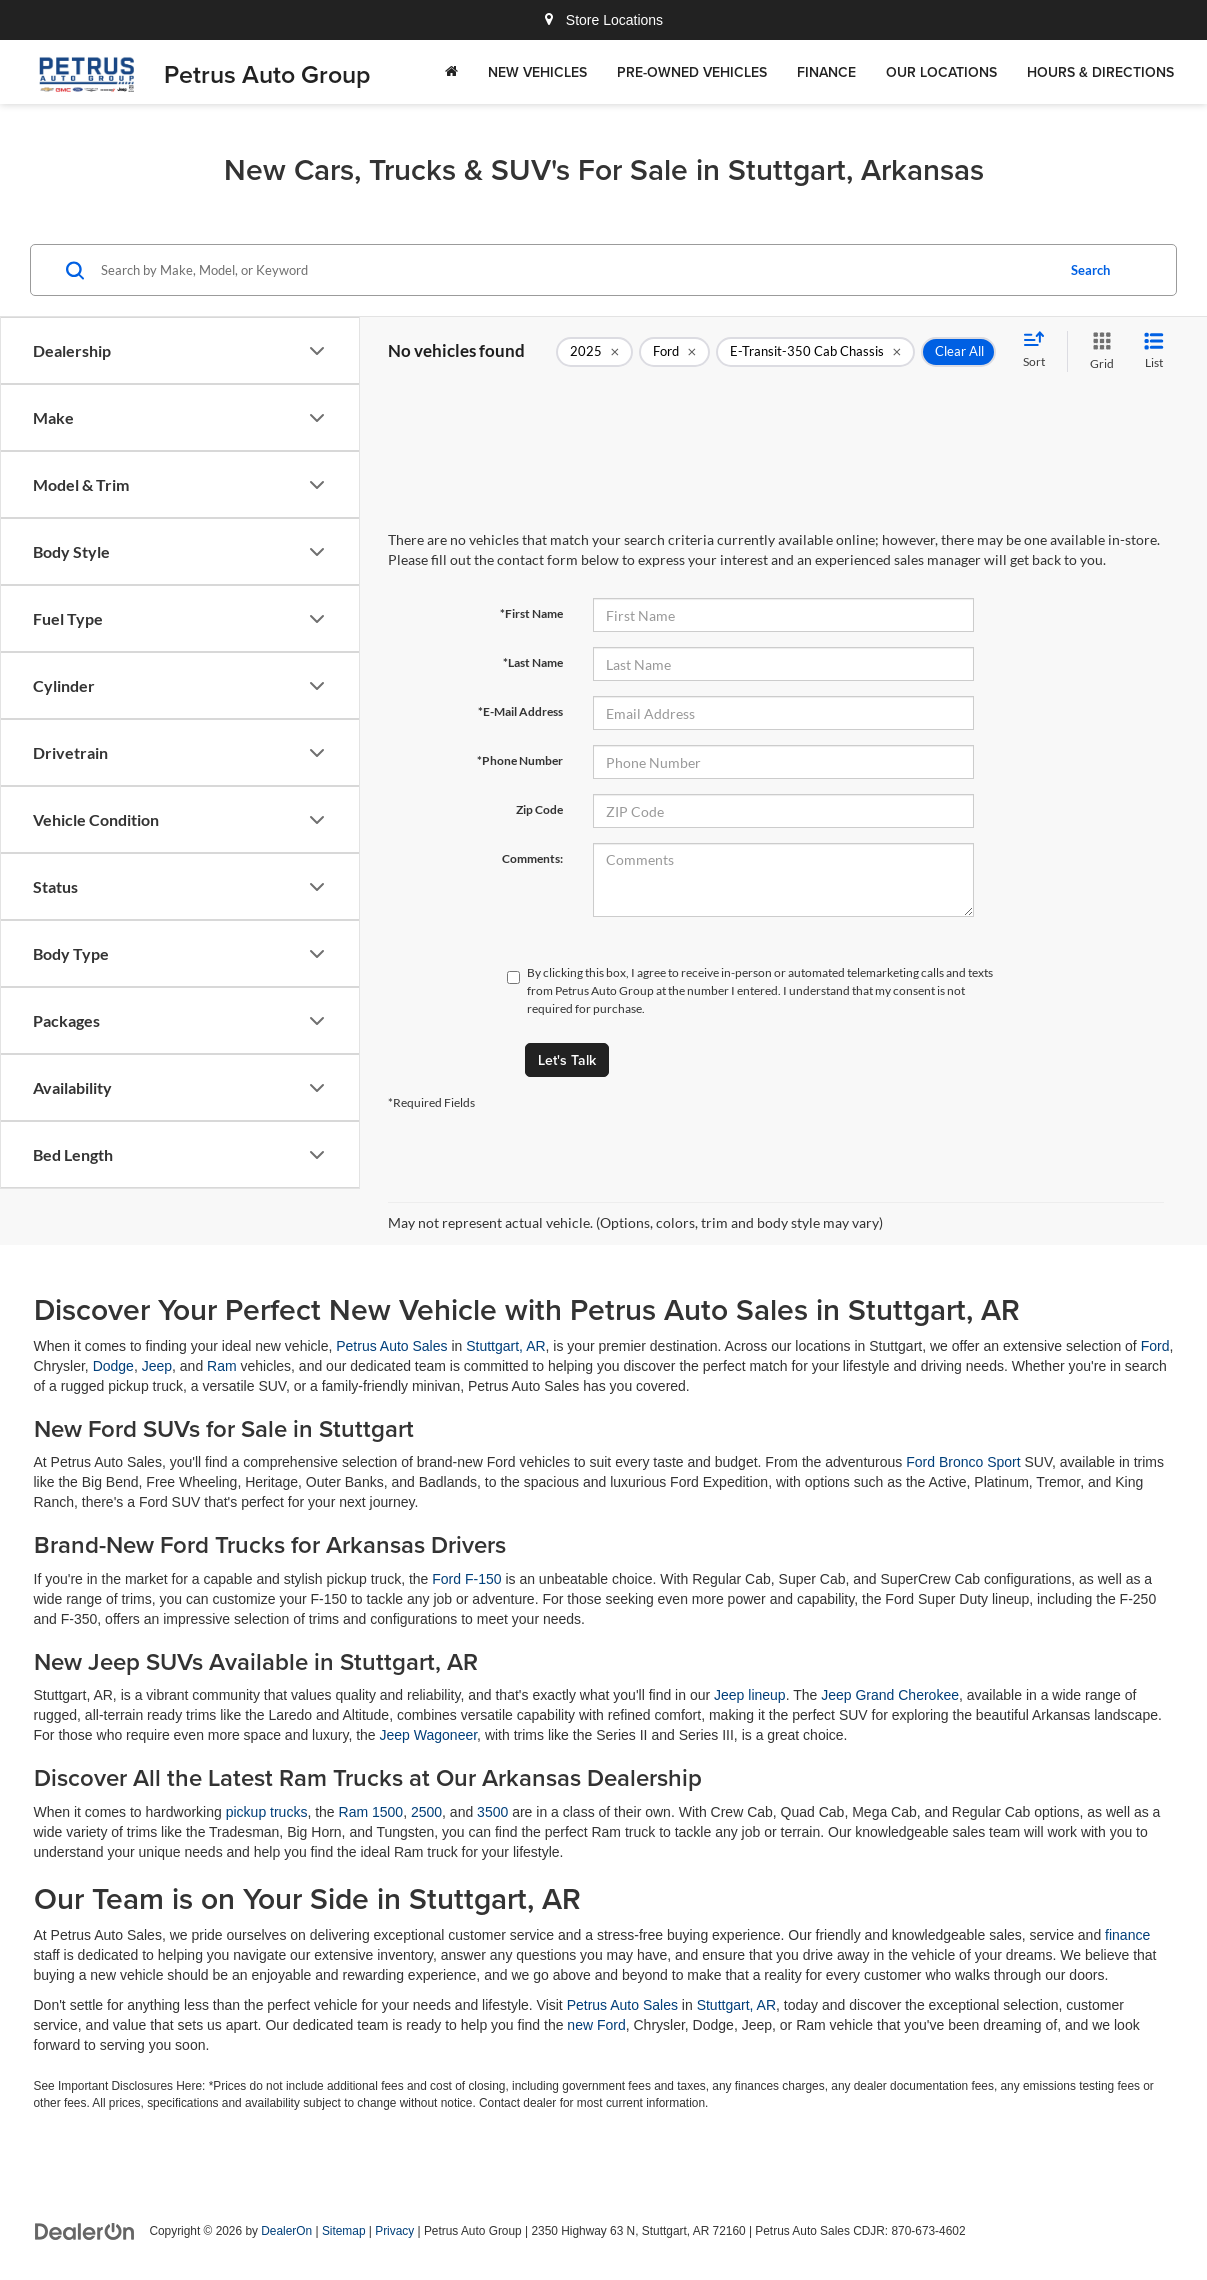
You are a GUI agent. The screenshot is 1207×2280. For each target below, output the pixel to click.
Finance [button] (826, 72)
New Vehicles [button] (537, 72)
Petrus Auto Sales (391, 1346)
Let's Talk (567, 1060)
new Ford (596, 2025)
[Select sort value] (1040, 351)
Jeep (157, 1366)
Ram (222, 1366)
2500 (426, 1812)
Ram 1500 (371, 1812)
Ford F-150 (466, 1579)
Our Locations (941, 72)
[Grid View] (1098, 351)
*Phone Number (520, 760)
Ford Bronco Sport (963, 1462)
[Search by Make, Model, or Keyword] (575, 270)
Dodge (113, 1366)
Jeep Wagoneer (429, 1735)
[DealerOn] (85, 2230)
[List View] (1154, 351)
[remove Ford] (674, 352)
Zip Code (539, 809)
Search (1090, 270)
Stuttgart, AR (505, 1346)
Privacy (394, 2231)
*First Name (531, 613)
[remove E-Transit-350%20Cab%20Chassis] (815, 352)
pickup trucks (267, 1812)
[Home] (451, 72)
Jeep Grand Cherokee (890, 1695)
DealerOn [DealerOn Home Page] (286, 2231)
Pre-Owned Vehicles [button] (692, 72)
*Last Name (533, 662)
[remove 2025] (594, 352)
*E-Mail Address (520, 711)
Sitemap (344, 2231)
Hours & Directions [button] (1100, 72)
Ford (1155, 1346)
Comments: (532, 858)
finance (1127, 1935)
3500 (492, 1812)
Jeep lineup (750, 1695)
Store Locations (603, 20)
